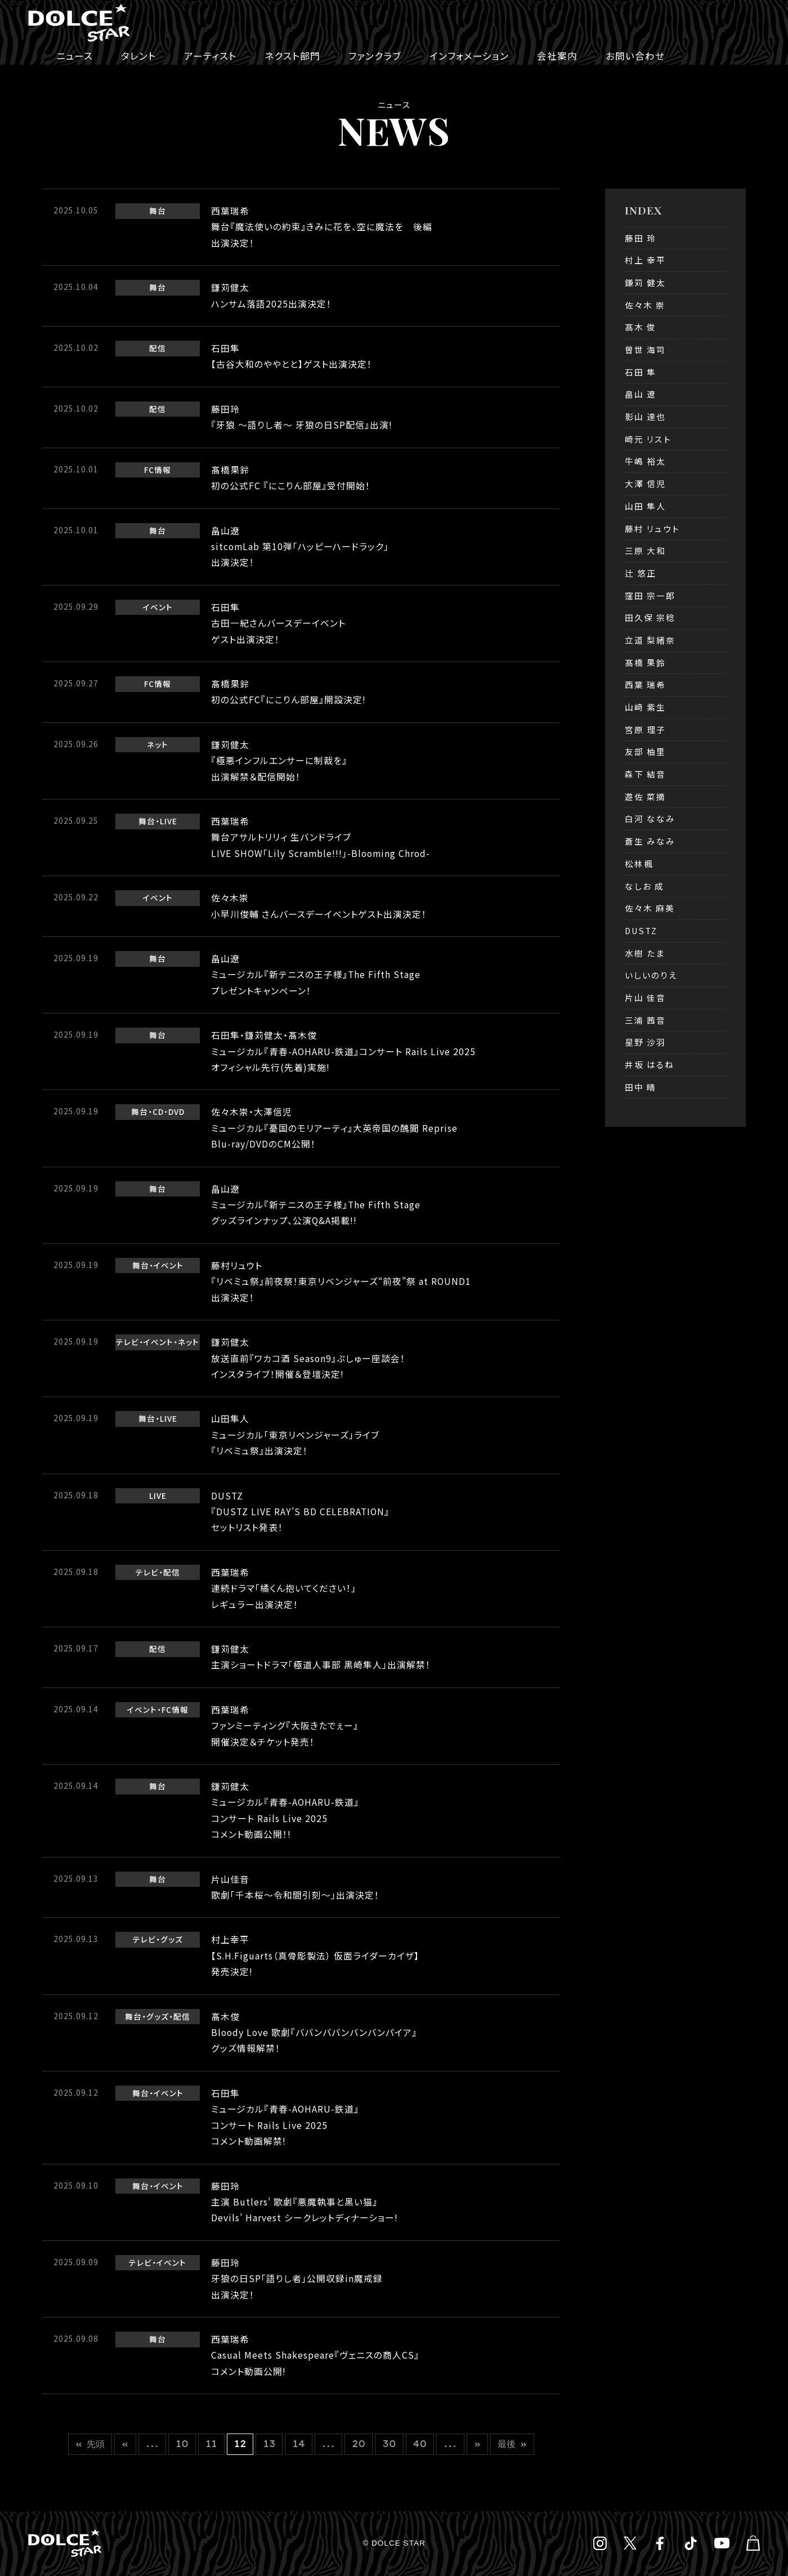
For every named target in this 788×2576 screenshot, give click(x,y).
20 (358, 2443)
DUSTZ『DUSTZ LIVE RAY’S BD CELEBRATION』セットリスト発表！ (300, 1511)
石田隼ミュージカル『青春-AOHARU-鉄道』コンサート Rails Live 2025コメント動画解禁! (285, 2117)
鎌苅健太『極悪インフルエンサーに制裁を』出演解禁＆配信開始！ (279, 760)
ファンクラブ (374, 55)
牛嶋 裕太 (645, 461)
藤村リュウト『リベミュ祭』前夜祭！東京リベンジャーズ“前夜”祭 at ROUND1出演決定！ (341, 1281)
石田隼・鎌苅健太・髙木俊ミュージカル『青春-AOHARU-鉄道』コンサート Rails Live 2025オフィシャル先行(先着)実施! (343, 1051)
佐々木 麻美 (650, 908)
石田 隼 (640, 372)
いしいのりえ (651, 975)
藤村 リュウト (652, 528)
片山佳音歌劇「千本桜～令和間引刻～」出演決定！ (295, 1887)
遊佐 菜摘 (645, 796)
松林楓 (639, 863)
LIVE (168, 821)
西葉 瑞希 (645, 684)
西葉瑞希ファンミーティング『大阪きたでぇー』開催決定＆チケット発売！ (285, 1725)
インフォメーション (469, 55)
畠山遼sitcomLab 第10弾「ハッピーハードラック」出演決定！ (300, 546)
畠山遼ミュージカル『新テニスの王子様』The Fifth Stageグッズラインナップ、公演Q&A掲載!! (315, 1204)
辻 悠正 (640, 573)
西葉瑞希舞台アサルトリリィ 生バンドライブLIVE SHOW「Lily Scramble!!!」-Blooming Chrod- (320, 837)
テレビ (127, 1341)
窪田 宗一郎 (650, 595)
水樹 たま (645, 953)
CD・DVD (169, 1111)
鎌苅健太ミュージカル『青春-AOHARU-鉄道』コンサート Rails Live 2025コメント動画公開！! (285, 1810)
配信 (157, 348)
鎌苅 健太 (645, 282)
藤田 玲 (640, 238)
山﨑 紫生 (645, 707)
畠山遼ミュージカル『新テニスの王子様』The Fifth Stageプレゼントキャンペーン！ (315, 974)
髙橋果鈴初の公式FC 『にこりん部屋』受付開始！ (290, 477)
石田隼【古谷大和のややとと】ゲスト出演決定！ (291, 356)
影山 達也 (645, 416)
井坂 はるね (649, 1064)
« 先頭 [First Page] (90, 2443)
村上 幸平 (645, 260)
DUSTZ (641, 930)
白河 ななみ (650, 818)
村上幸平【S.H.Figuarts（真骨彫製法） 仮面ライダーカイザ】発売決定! (315, 1955)
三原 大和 (645, 550)
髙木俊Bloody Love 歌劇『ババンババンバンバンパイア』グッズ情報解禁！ (314, 2032)
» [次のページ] (477, 2443)
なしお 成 (644, 886)
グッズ (171, 1939)
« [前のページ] (125, 2443)
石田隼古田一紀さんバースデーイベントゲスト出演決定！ (278, 623)
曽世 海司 (645, 349)
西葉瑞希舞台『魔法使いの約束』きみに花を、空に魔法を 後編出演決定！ (321, 226)
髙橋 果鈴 (645, 662)
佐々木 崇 (645, 305)
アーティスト (210, 55)
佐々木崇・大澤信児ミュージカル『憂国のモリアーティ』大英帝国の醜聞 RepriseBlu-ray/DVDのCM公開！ (334, 1127)
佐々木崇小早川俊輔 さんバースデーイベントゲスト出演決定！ (319, 905)
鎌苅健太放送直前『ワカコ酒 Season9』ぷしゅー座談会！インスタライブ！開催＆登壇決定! (308, 1358)
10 (182, 2443)
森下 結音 (645, 774)
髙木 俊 (640, 327)
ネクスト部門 (292, 55)
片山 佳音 (645, 997)
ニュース (74, 55)
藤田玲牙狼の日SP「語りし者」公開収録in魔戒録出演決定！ (297, 2278)
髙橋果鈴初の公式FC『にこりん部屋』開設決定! (288, 691)
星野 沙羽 (645, 1042)
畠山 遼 (640, 394)
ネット (157, 744)
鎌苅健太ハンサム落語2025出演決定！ (271, 295)
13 (269, 2443)
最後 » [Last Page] (512, 2443)
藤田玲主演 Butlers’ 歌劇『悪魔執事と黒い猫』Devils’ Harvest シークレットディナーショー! (304, 2202)
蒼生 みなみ (650, 841)
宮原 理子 (645, 729)
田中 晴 (640, 1087)
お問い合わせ (635, 55)
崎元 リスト (648, 439)
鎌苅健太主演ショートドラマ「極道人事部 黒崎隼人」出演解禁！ (325, 1656)
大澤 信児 (645, 483)
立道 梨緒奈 (650, 640)
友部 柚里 (645, 751)
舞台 (157, 210)
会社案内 (557, 55)
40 (420, 2443)
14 (298, 2443)
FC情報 (157, 469)
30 (389, 2443)
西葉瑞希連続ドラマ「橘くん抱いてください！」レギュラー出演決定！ (283, 1588)
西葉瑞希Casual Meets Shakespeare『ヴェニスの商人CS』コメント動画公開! (315, 2355)
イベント (158, 607)
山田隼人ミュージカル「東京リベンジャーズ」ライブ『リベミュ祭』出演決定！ (295, 1434)
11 (211, 2443)
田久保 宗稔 (650, 617)
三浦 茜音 (645, 1020)
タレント (138, 55)
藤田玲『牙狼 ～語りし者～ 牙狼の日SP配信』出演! (301, 417)
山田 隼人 (645, 506)
